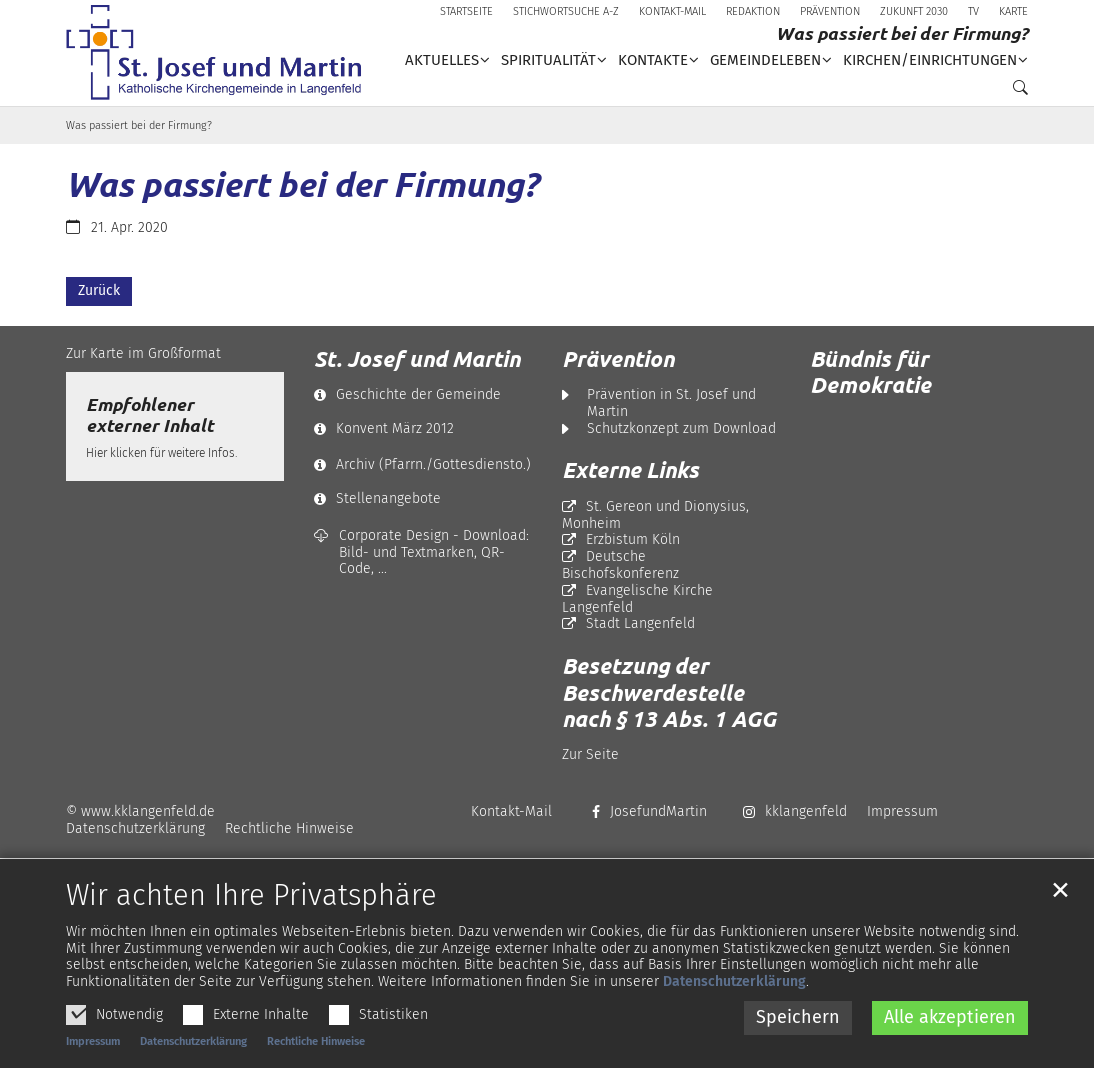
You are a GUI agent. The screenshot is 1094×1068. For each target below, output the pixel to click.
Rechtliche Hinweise (316, 1045)
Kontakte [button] (653, 60)
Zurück (99, 290)
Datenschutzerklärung (734, 986)
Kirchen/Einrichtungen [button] (930, 60)
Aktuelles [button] (442, 60)
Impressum (93, 1045)
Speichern (798, 1021)
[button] (1015, 92)
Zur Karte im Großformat (143, 353)
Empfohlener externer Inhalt (149, 415)
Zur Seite (590, 754)
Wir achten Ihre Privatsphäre (251, 900)
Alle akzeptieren (950, 1021)
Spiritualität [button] (548, 60)
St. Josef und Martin (417, 359)
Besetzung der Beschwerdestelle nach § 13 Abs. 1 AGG (669, 692)
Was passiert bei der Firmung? (139, 125)
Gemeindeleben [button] (765, 60)
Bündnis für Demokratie (870, 371)
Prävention (618, 359)
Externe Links (630, 470)
